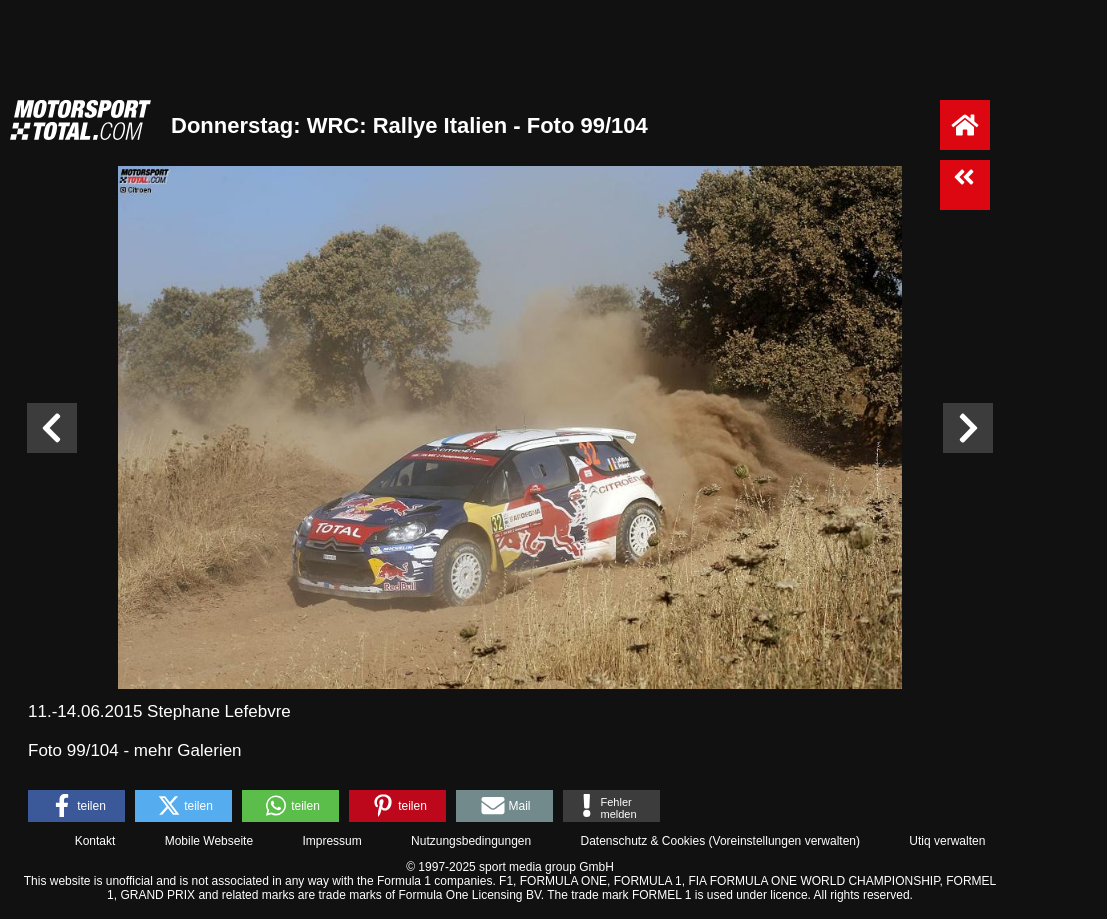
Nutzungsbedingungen (471, 841)
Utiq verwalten (947, 841)
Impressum (331, 841)
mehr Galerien (188, 750)
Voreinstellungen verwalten (784, 841)
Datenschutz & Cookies (642, 841)
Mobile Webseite (209, 841)
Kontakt (95, 841)
